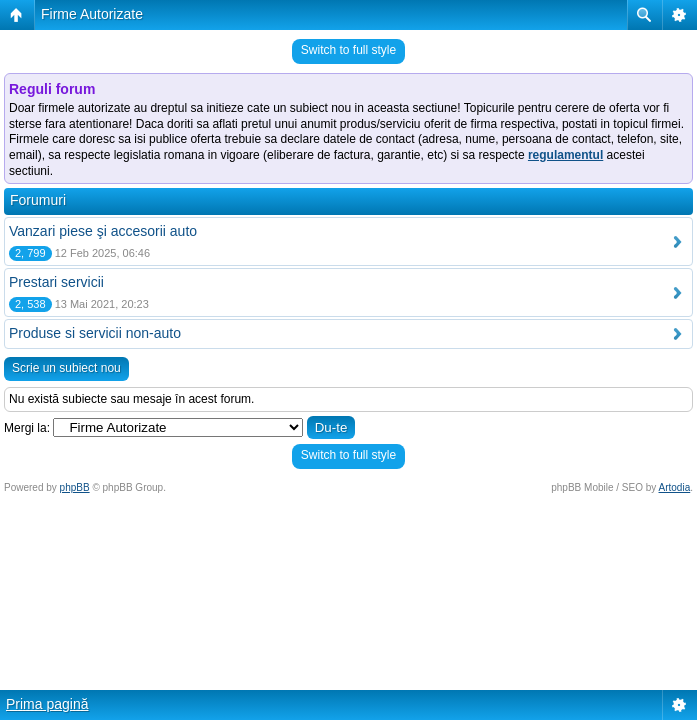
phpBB (75, 487)
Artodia (675, 487)
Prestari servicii (56, 282)
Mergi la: (27, 428)
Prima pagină (47, 704)
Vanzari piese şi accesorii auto (103, 231)
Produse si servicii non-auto (95, 333)
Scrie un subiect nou (66, 368)
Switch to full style (348, 50)
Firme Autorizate (92, 14)
